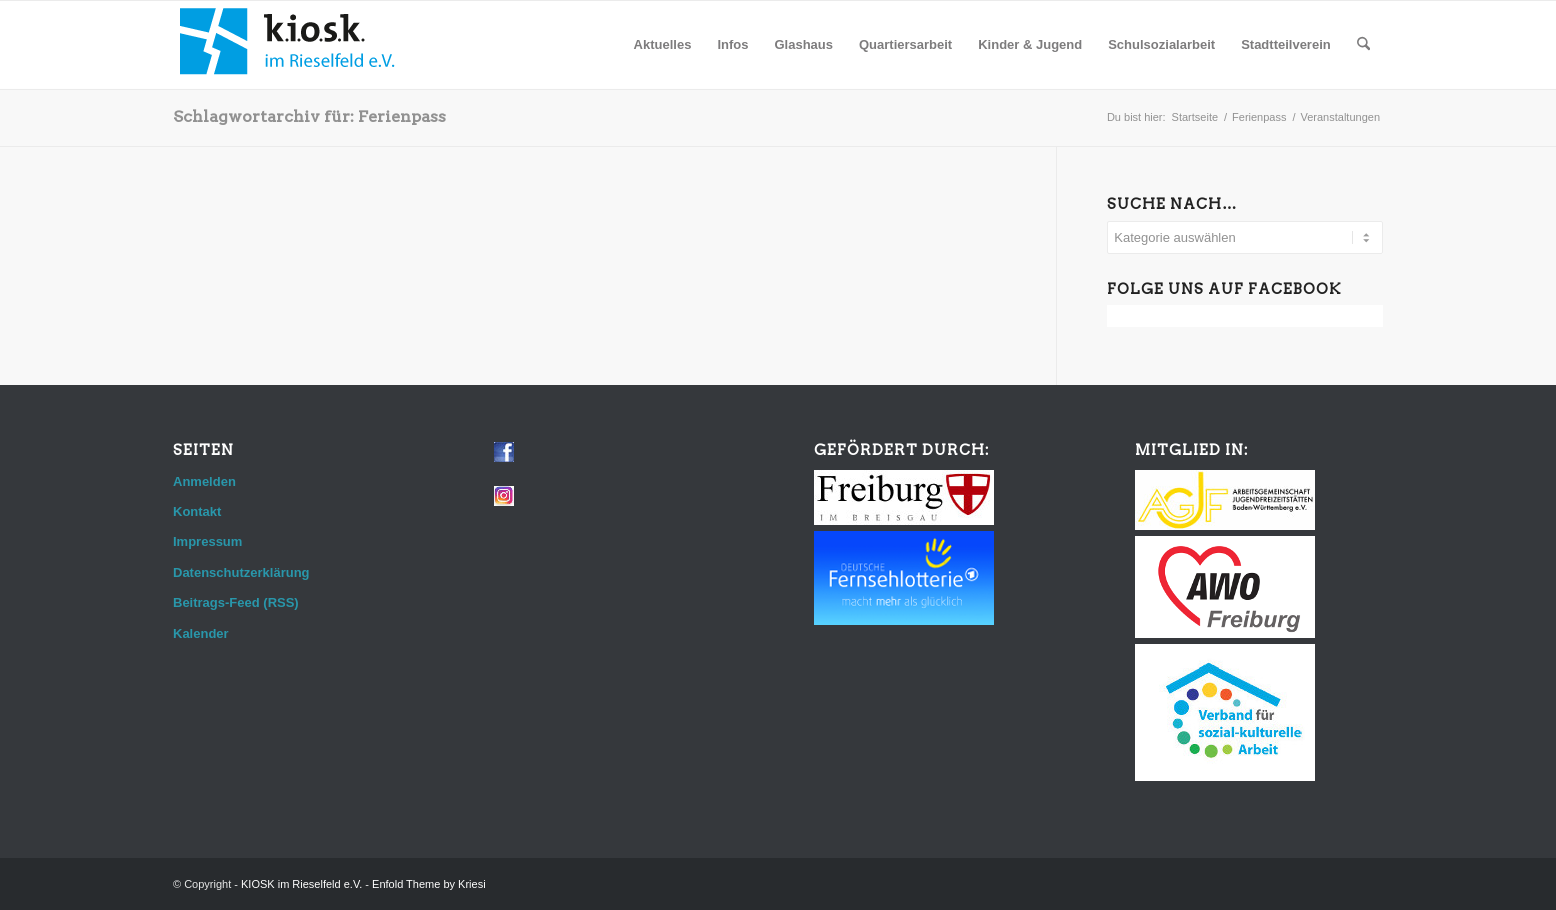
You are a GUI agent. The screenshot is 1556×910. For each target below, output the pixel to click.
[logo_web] (288, 45)
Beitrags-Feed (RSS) (236, 602)
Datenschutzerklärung (241, 572)
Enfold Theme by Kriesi (429, 884)
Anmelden (204, 481)
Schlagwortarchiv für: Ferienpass (309, 116)
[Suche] (1363, 45)
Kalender (201, 633)
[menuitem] (663, 45)
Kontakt (197, 511)
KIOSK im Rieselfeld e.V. (301, 884)
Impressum (207, 541)
